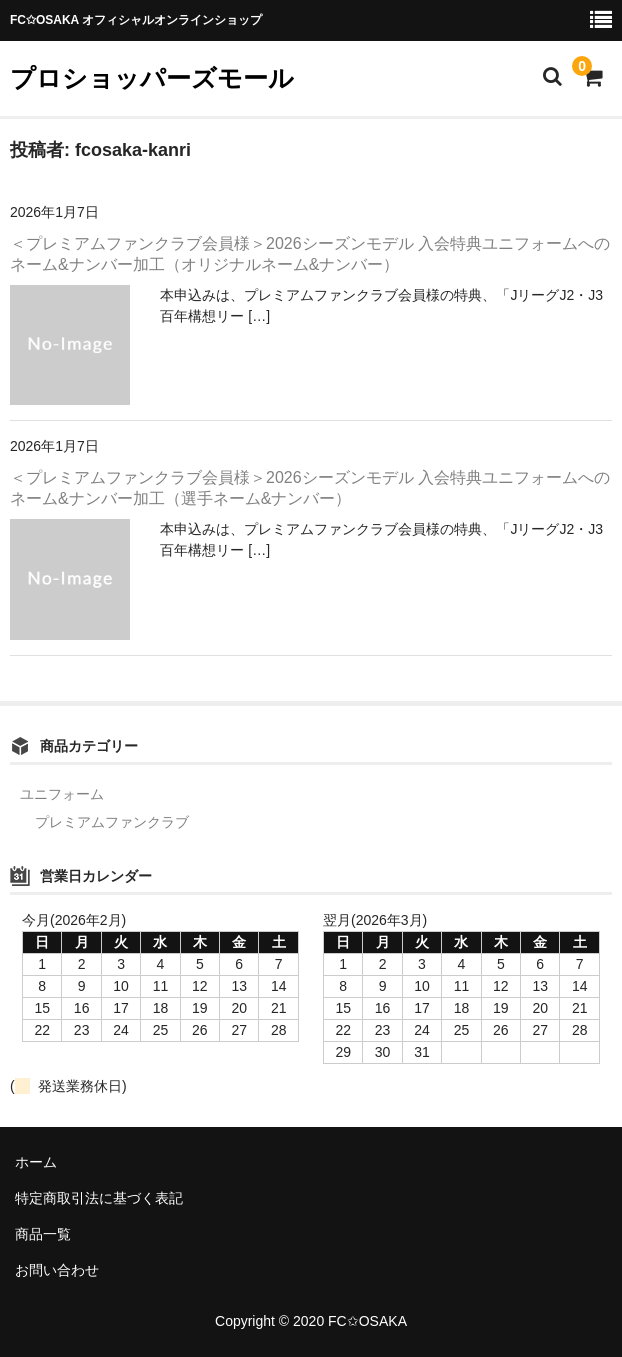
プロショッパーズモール (152, 78)
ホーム (36, 1162)
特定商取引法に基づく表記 (99, 1198)
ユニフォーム (62, 794)
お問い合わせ (57, 1270)
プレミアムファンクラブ (112, 822)
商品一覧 (43, 1234)
